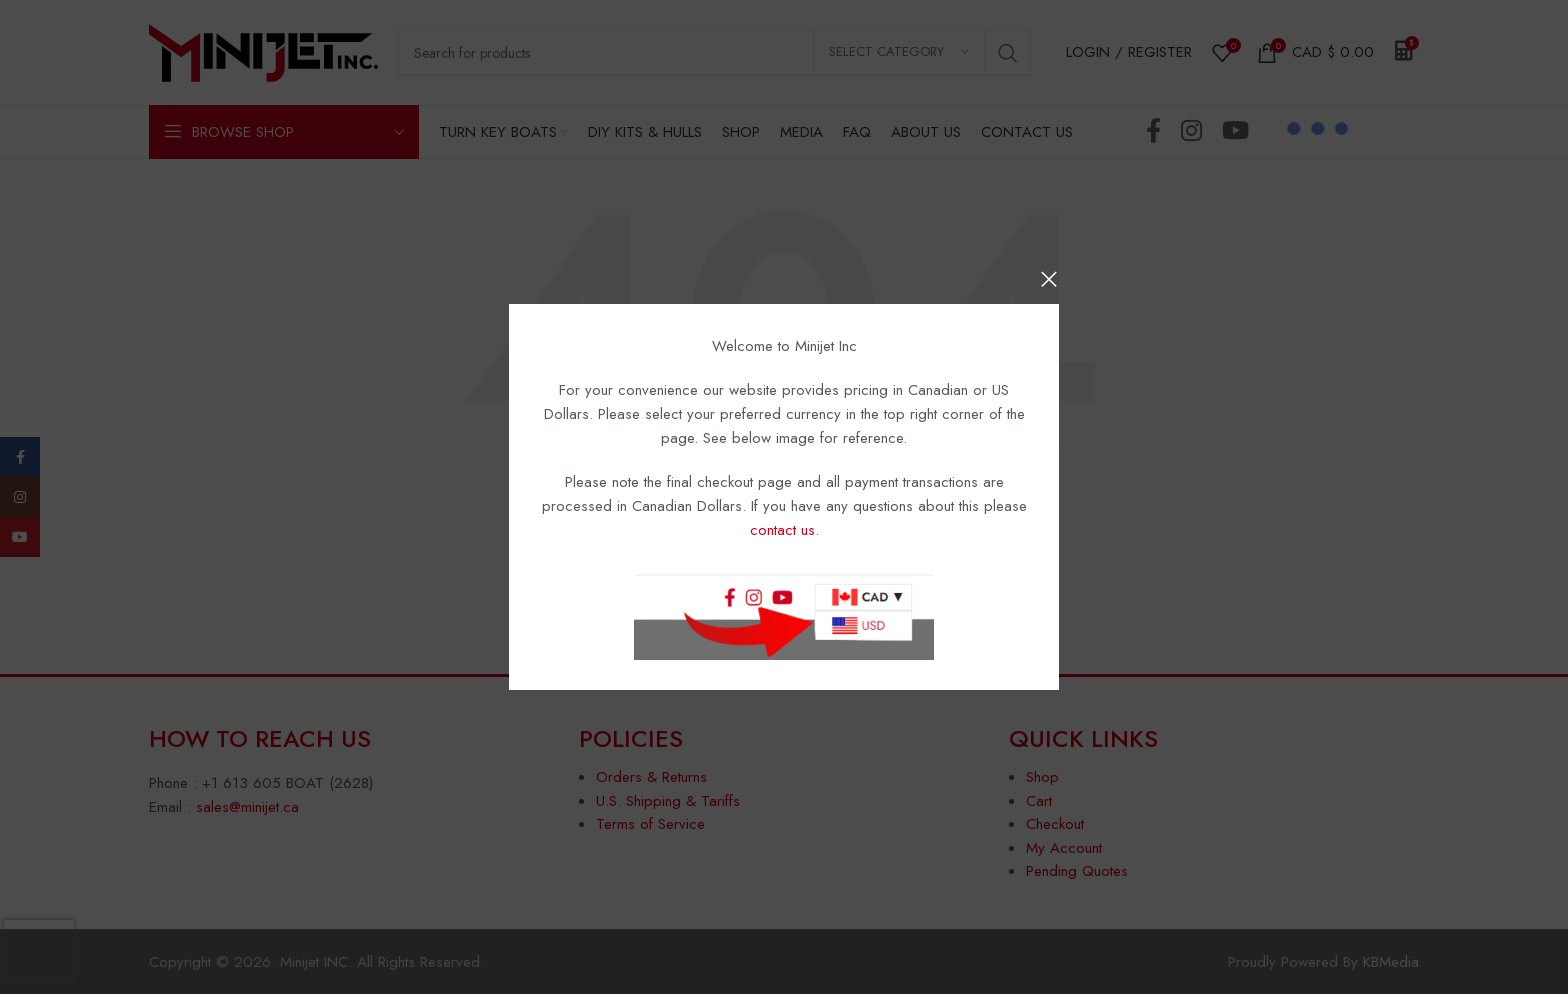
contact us (782, 530)
